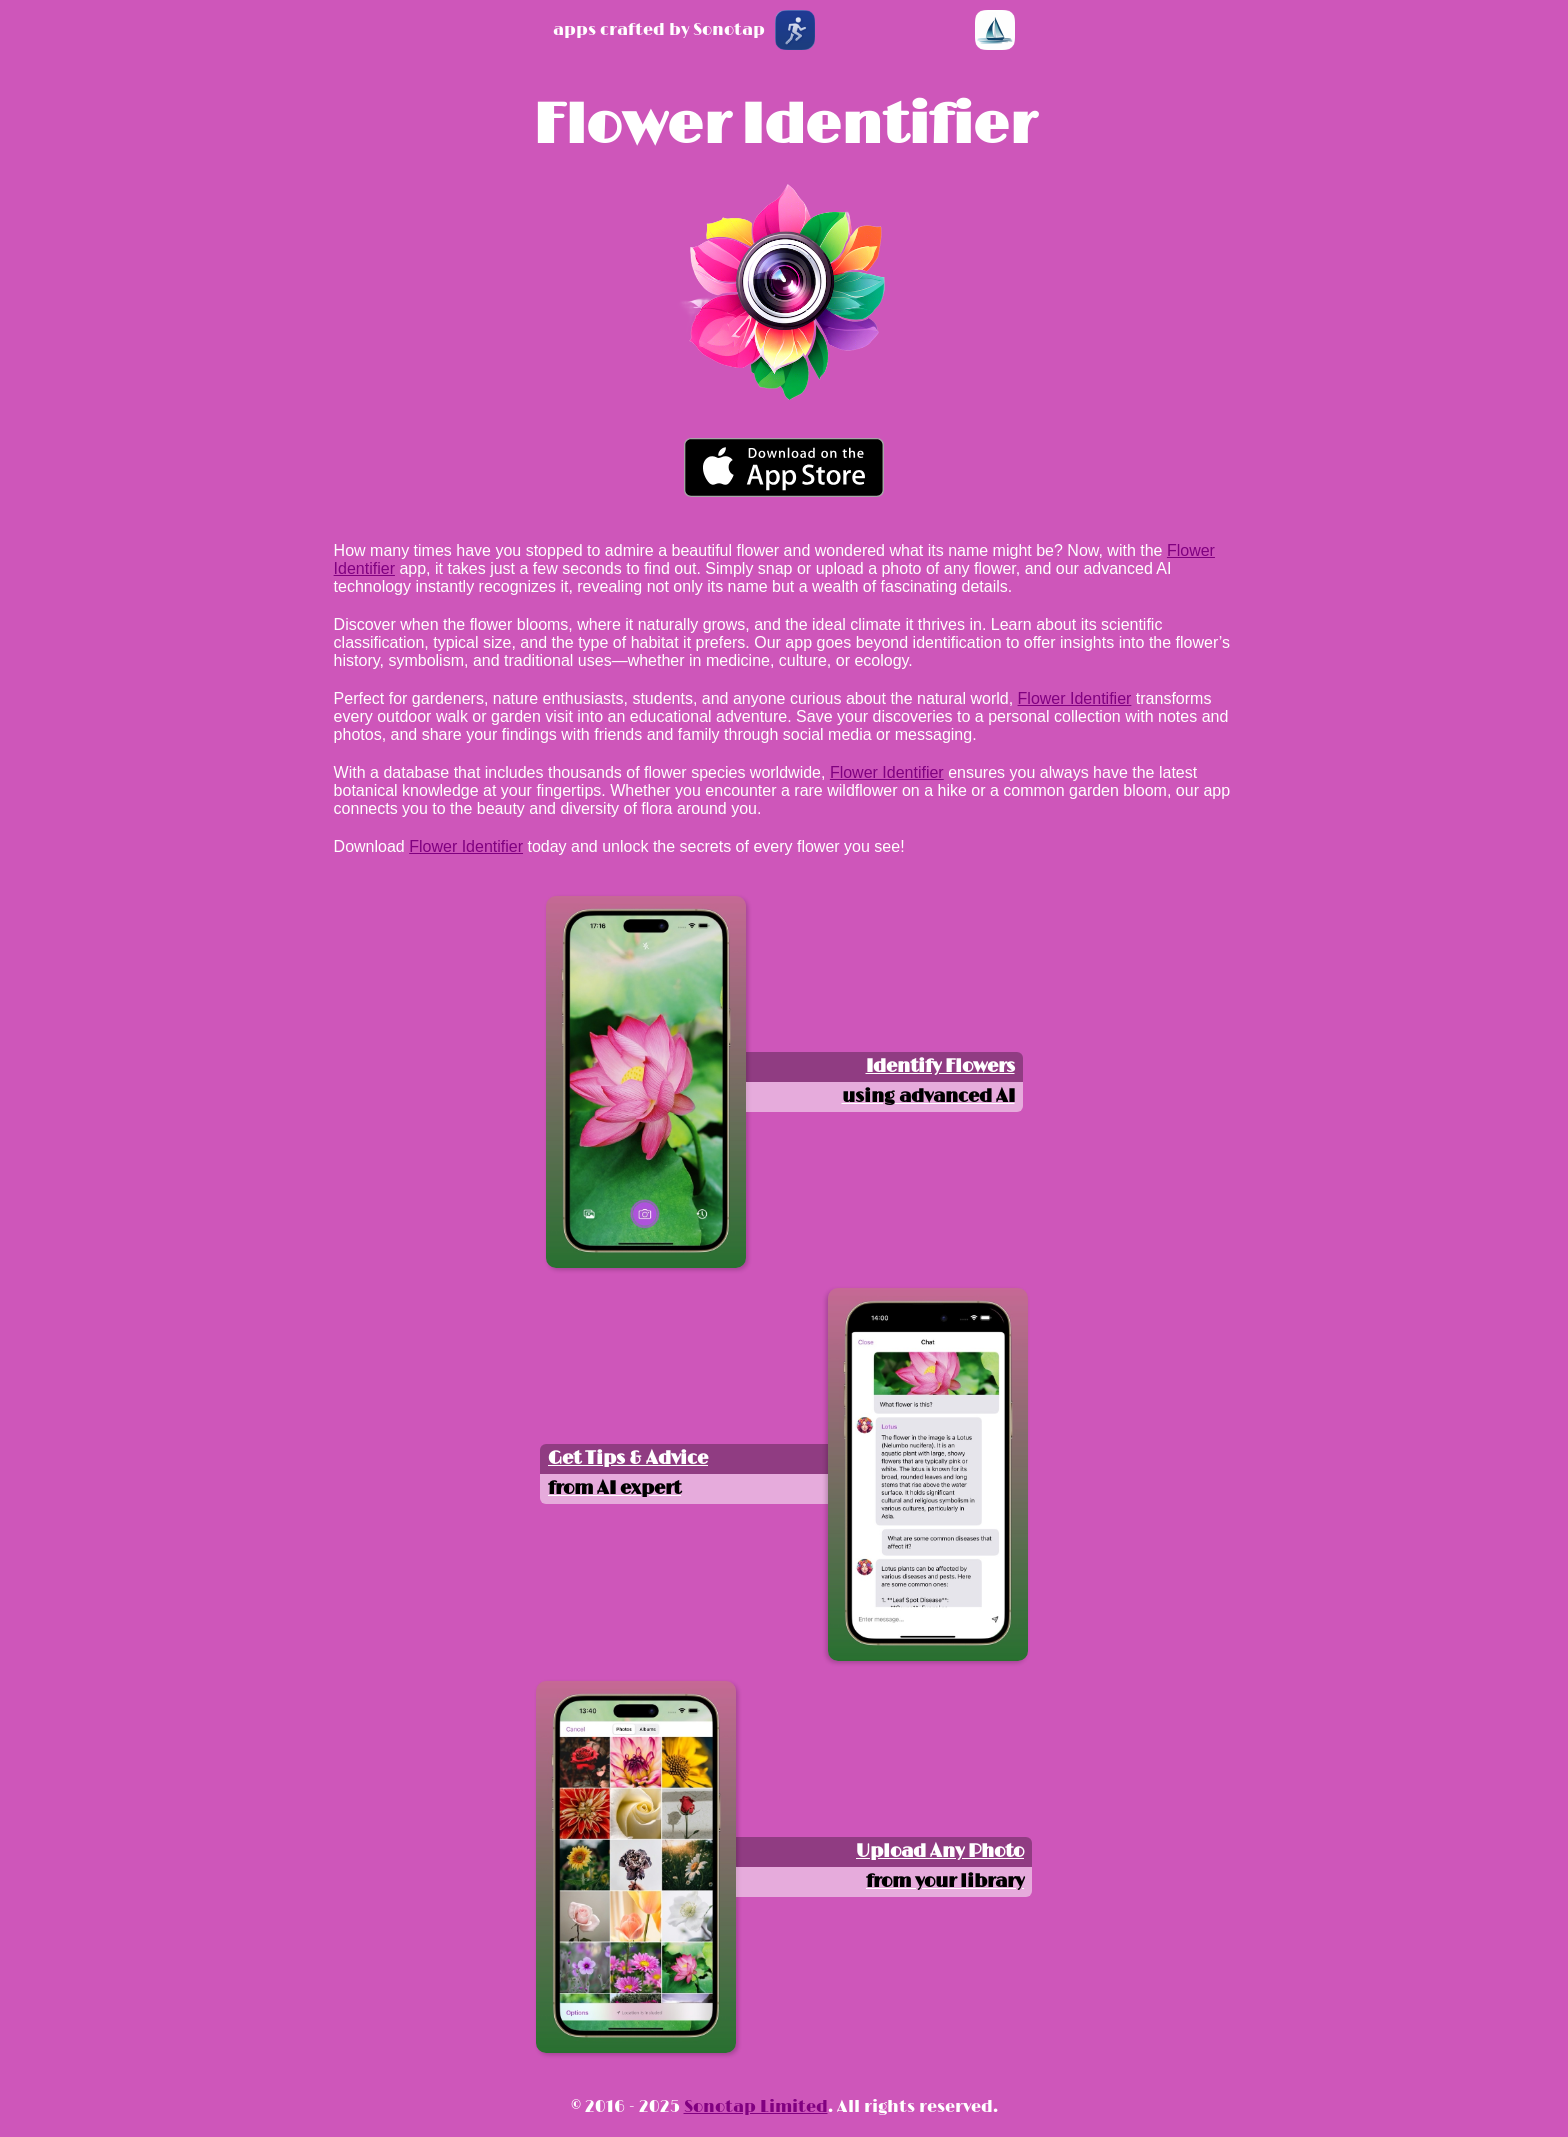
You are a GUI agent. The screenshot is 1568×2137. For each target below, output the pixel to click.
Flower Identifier (784, 126)
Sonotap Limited (756, 2107)
